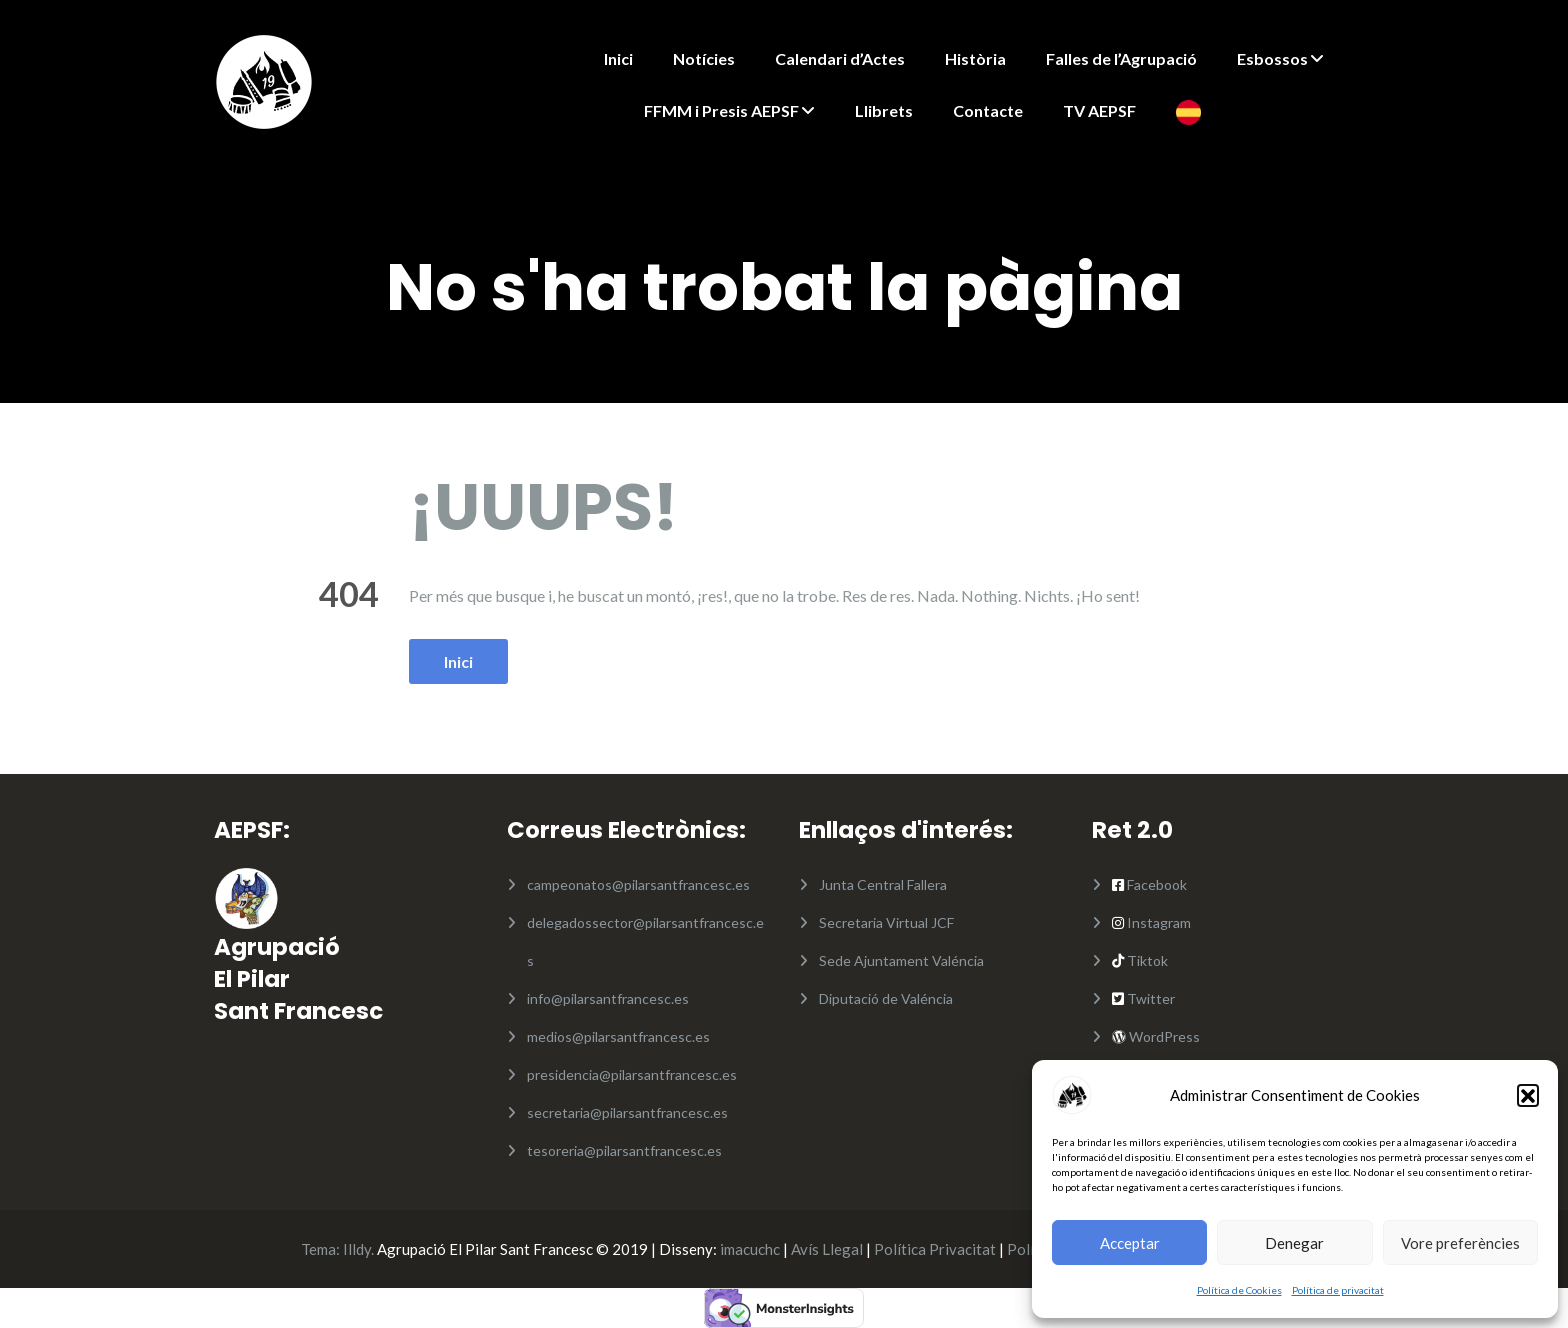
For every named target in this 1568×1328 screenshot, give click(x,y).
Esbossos (1272, 58)
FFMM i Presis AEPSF (721, 110)
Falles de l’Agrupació (1121, 58)
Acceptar (1130, 1243)
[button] (1528, 1095)
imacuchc (750, 1249)
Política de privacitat (1338, 1290)
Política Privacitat (935, 1249)
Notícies (704, 58)
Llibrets (884, 110)
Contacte (988, 110)
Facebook (1157, 884)
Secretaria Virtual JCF (886, 922)
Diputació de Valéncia (886, 998)
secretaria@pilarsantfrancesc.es (627, 1112)
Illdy (357, 1249)
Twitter (1151, 998)
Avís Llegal (827, 1249)
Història (975, 58)
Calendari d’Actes (840, 58)
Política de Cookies (1239, 1290)
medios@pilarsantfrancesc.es (618, 1036)
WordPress (1163, 1036)
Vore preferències (1460, 1243)
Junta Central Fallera (883, 884)
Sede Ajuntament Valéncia (901, 960)
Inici (618, 58)
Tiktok (1146, 960)
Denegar (1294, 1243)
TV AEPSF (1099, 110)
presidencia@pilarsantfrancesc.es (632, 1074)
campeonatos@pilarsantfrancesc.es (638, 884)
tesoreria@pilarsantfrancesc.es (624, 1150)
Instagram (1157, 922)
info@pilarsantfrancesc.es (608, 998)
